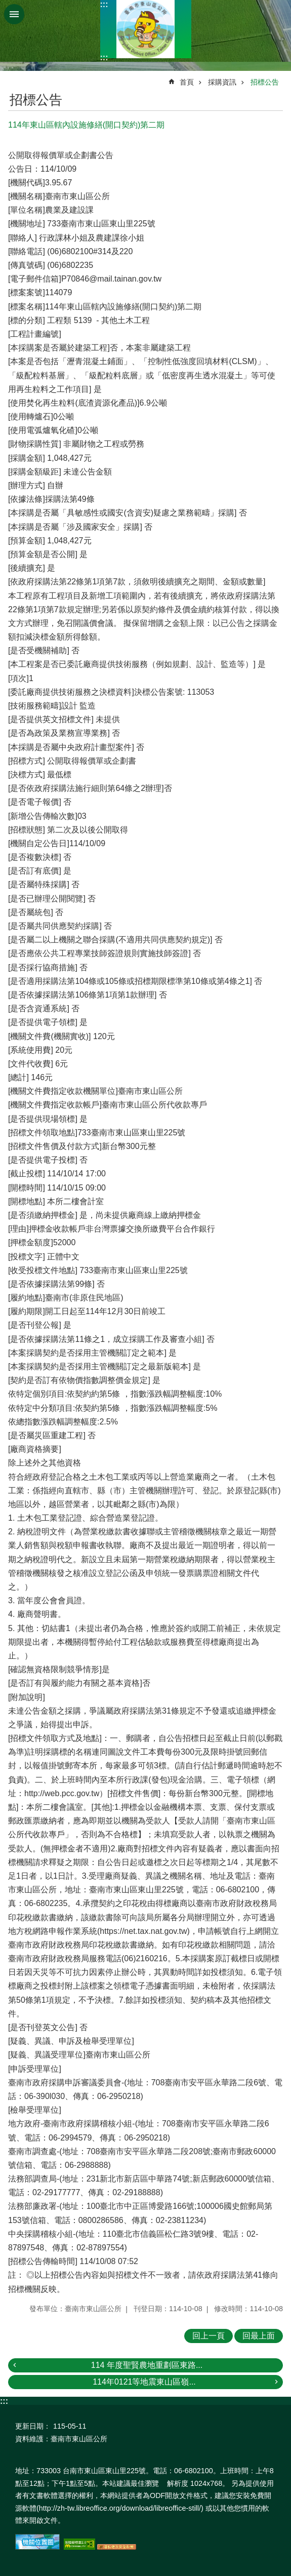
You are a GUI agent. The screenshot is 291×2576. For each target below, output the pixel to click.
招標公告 (265, 82)
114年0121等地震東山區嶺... (144, 2381)
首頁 (187, 82)
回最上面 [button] (258, 2335)
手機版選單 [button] (14, 14)
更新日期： (33, 2426)
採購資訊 (222, 82)
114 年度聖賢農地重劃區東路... (146, 2365)
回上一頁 (208, 2335)
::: (104, 4)
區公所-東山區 (145, 29)
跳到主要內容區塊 (5, 5)
